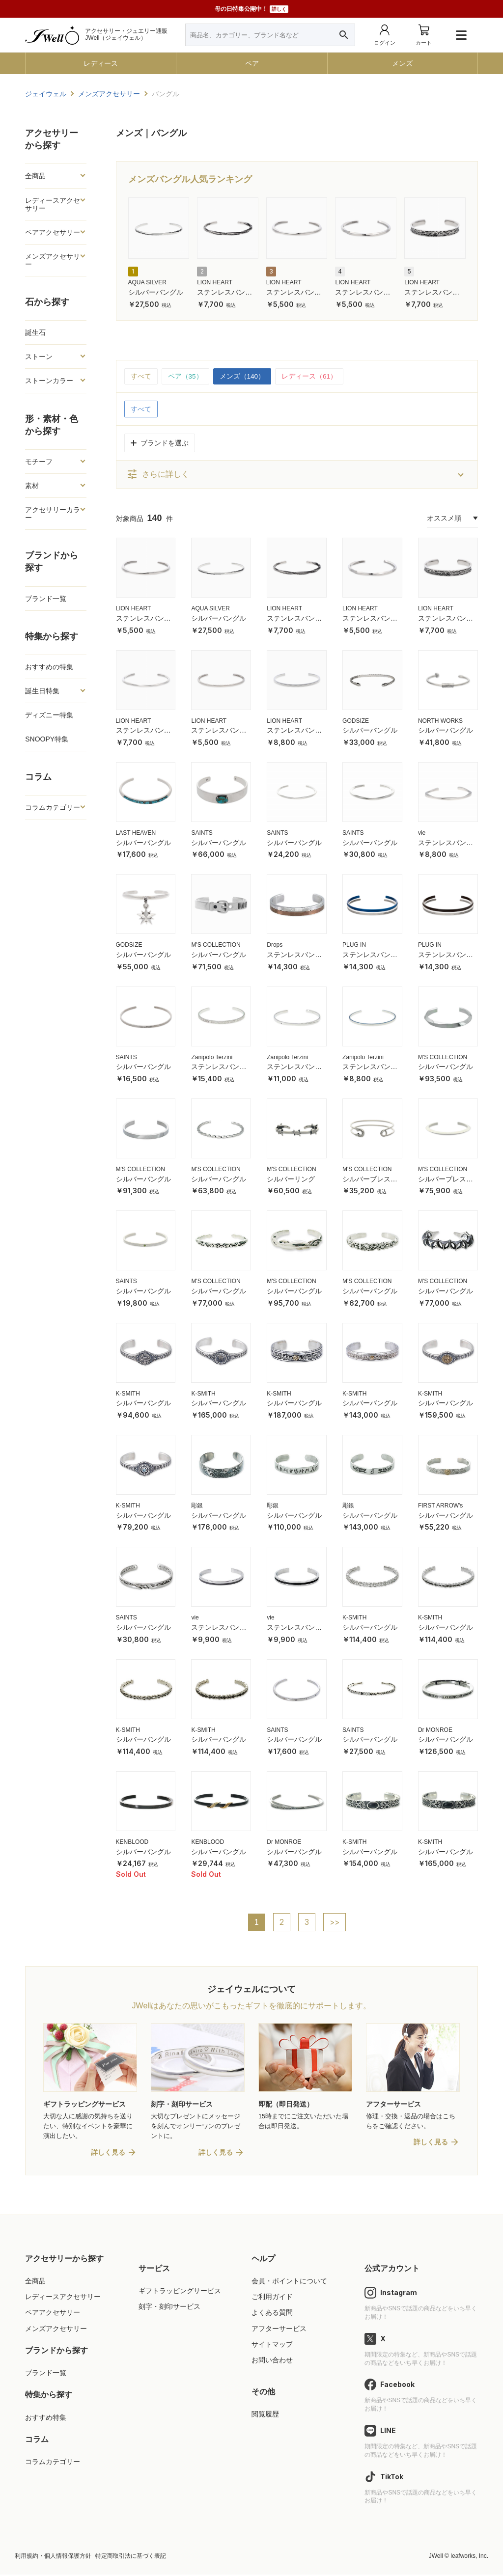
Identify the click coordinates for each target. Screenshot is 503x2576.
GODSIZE (355, 720)
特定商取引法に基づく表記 (130, 2557)
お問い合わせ (272, 2361)
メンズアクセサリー (52, 260)
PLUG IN (354, 945)
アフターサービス (279, 2329)
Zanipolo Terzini (211, 1057)
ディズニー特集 (49, 715)
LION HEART (214, 282)
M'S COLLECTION (215, 945)
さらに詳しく (157, 475)
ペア (252, 63)
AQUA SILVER (147, 282)
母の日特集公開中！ (251, 9)
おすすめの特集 (49, 667)
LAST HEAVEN (136, 832)
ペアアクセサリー (52, 232)
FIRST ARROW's (440, 1506)
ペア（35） (185, 377)
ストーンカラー (49, 380)
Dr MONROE (435, 1729)
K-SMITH (128, 1393)
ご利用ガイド (272, 2298)
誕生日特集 (42, 691)
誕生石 (35, 332)
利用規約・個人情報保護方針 (53, 2557)
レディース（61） (310, 377)
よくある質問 (272, 2314)
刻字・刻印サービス (169, 2308)
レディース (101, 63)
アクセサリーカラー (52, 513)
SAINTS (201, 832)
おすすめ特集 (45, 2418)
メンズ (402, 63)
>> (334, 1922)
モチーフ (39, 462)
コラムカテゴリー (52, 807)
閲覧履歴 (265, 2415)
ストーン (39, 356)
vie (421, 832)
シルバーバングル (155, 292)
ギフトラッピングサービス (180, 2292)
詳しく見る (108, 2154)
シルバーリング (291, 1179)
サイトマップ (272, 2345)
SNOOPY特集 (46, 739)
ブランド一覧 (45, 599)
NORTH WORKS (440, 720)
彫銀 (197, 1506)
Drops (274, 945)
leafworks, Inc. (469, 2557)
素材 (32, 486)
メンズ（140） (242, 377)
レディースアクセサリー (52, 204)
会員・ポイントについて (289, 2282)
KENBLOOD (132, 1842)
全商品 (35, 176)
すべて (141, 377)
